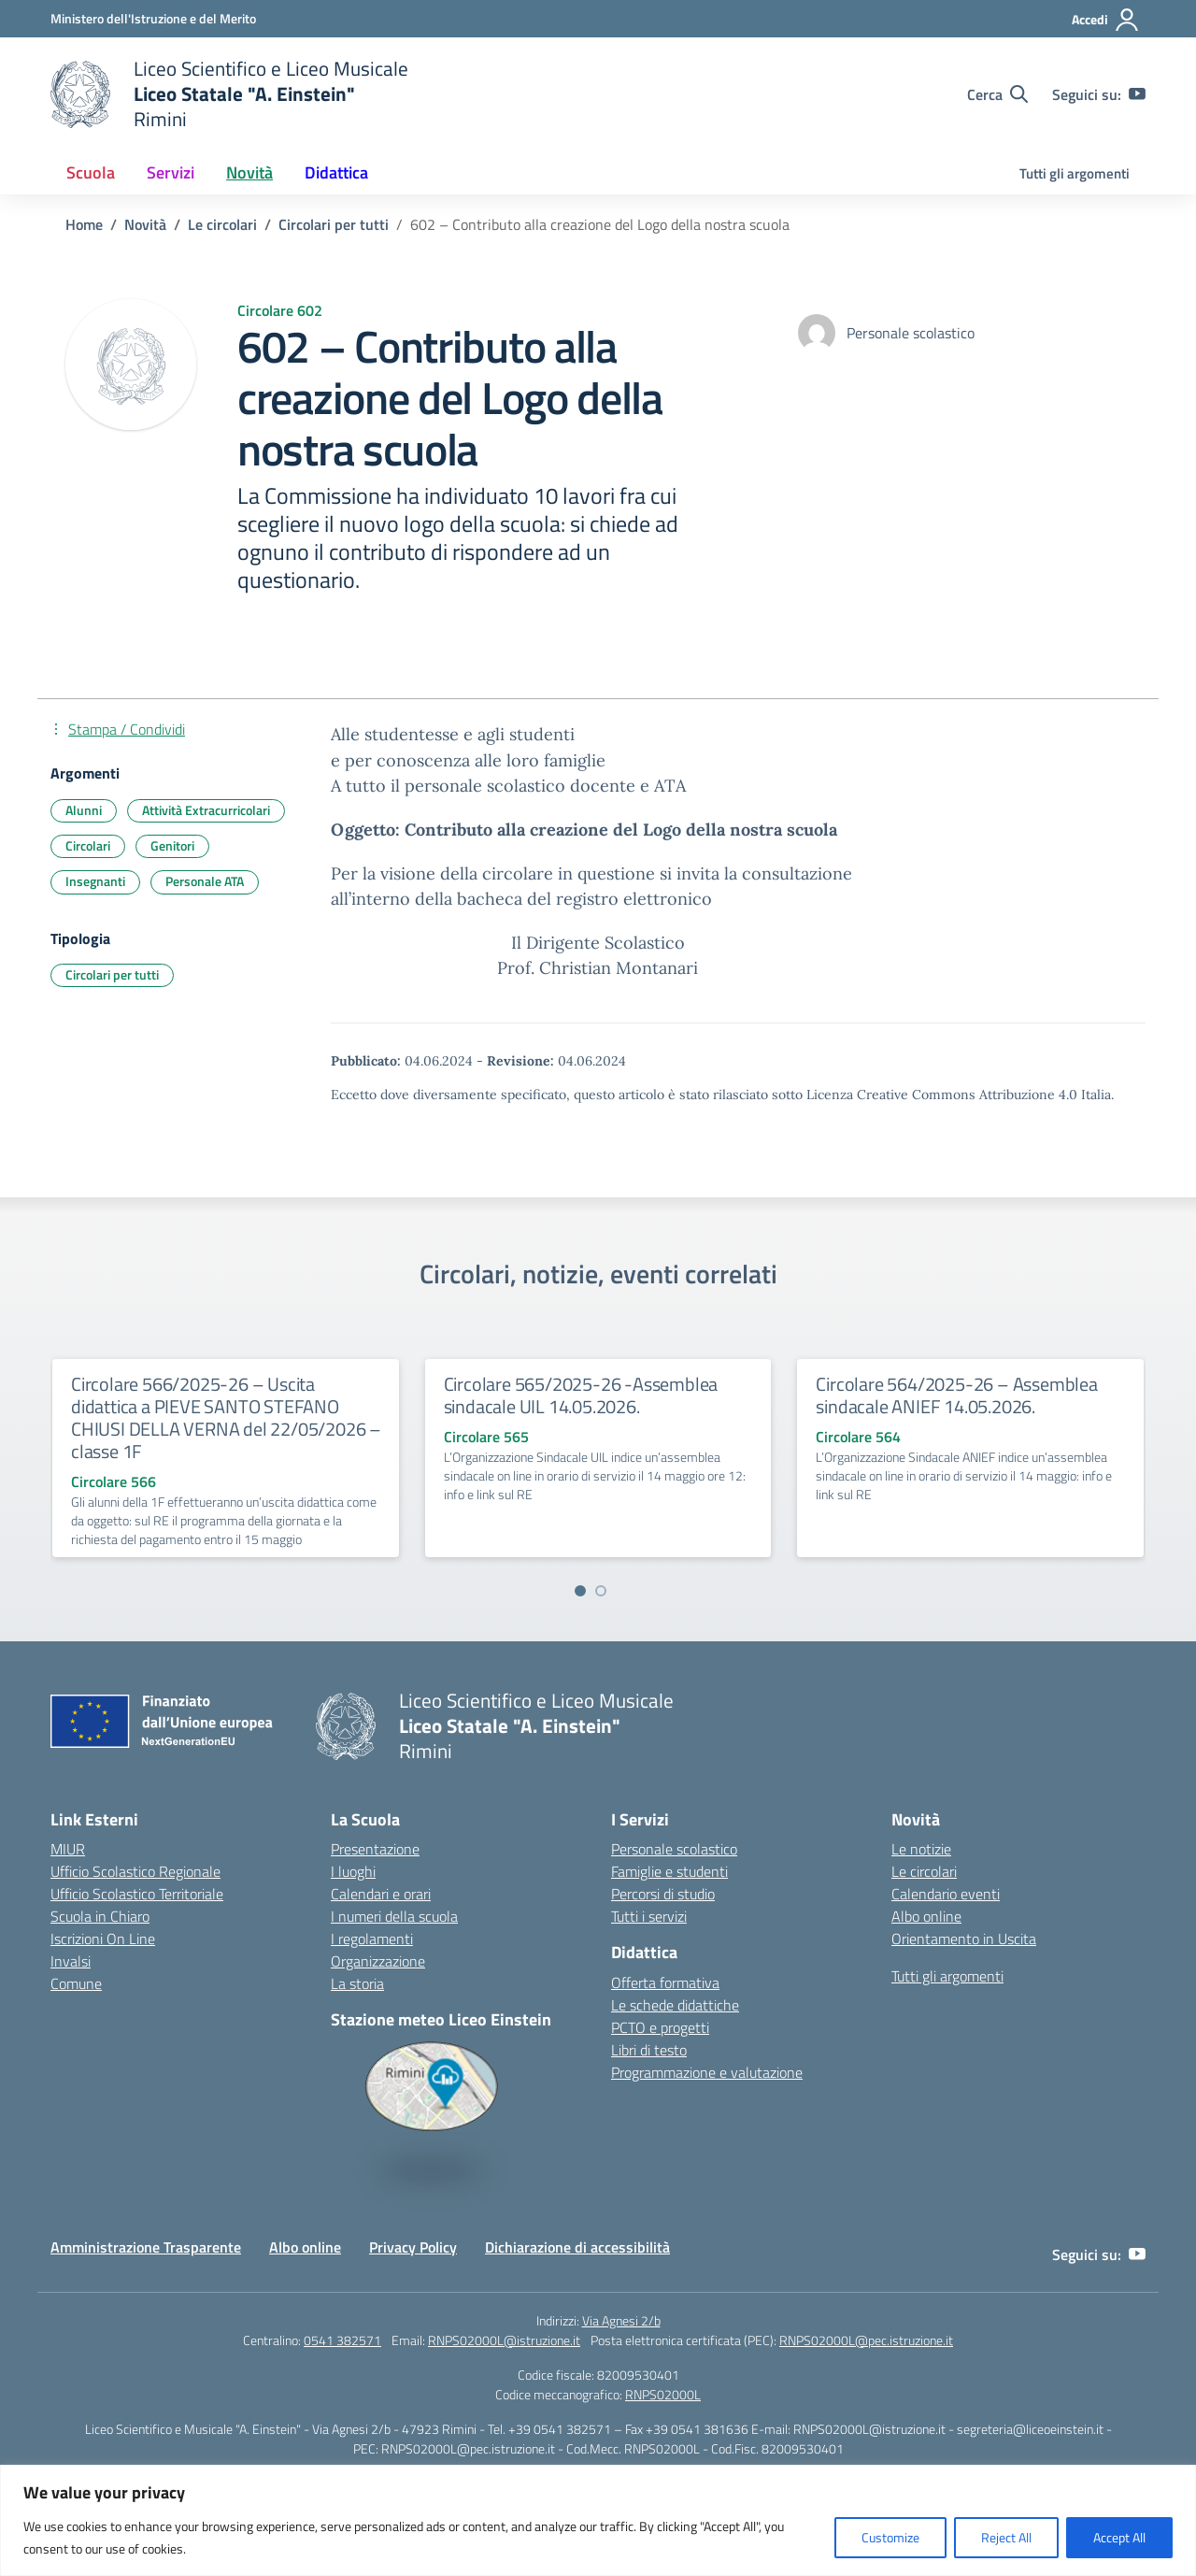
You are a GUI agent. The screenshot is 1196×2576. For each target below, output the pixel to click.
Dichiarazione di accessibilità (577, 2247)
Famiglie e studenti (669, 1871)
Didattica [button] (336, 172)
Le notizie (921, 1849)
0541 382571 (342, 2340)
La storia (357, 1983)
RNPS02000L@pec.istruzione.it (866, 2340)
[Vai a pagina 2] (600, 1590)
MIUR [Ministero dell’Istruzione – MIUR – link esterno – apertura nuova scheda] (67, 1849)
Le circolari (924, 1871)
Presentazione (375, 1849)
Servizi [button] (170, 172)
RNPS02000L (663, 2394)
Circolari (87, 845)
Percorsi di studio (663, 1893)
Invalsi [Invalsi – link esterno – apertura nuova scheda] (70, 1961)
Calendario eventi (945, 1893)
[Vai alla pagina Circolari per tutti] (333, 224)
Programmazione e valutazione (707, 2072)
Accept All (1119, 2537)
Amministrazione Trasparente (145, 2247)
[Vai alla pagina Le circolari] (222, 224)
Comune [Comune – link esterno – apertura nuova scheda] (76, 1983)
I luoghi (353, 1871)
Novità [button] (249, 172)
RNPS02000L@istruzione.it (504, 2340)
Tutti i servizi (649, 1916)
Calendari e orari (381, 1893)
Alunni (83, 810)
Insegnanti (95, 881)
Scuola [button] (90, 172)
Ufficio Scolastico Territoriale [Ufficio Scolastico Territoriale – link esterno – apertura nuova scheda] (136, 1893)
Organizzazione (378, 1961)
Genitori (172, 845)
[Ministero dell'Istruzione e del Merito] (153, 18)
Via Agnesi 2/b (621, 2320)
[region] (598, 2520)
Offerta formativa (665, 1982)
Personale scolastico (674, 1849)
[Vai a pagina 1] (580, 1590)
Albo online (926, 1916)
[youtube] (1137, 94)
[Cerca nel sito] (997, 94)
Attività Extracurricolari (206, 810)
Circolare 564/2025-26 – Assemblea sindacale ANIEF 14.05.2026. (956, 1395)
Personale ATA (204, 881)
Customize (890, 2537)
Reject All (1006, 2537)
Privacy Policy (413, 2247)
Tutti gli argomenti (1074, 173)
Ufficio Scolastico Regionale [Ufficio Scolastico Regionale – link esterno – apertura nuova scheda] (135, 1871)
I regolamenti (372, 1938)
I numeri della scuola (394, 1916)
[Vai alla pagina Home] (84, 224)
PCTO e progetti (660, 2027)
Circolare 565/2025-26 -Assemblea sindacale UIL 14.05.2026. (581, 1395)
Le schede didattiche (675, 2005)
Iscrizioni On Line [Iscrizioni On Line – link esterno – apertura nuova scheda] (102, 1938)
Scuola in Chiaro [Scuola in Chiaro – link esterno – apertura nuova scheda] (100, 1916)
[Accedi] (1106, 19)
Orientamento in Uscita (963, 1938)
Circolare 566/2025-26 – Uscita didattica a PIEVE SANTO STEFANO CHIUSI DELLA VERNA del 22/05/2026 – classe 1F (226, 1417)
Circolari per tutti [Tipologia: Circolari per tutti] (112, 974)
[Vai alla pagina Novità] (145, 224)
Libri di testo (649, 2050)
